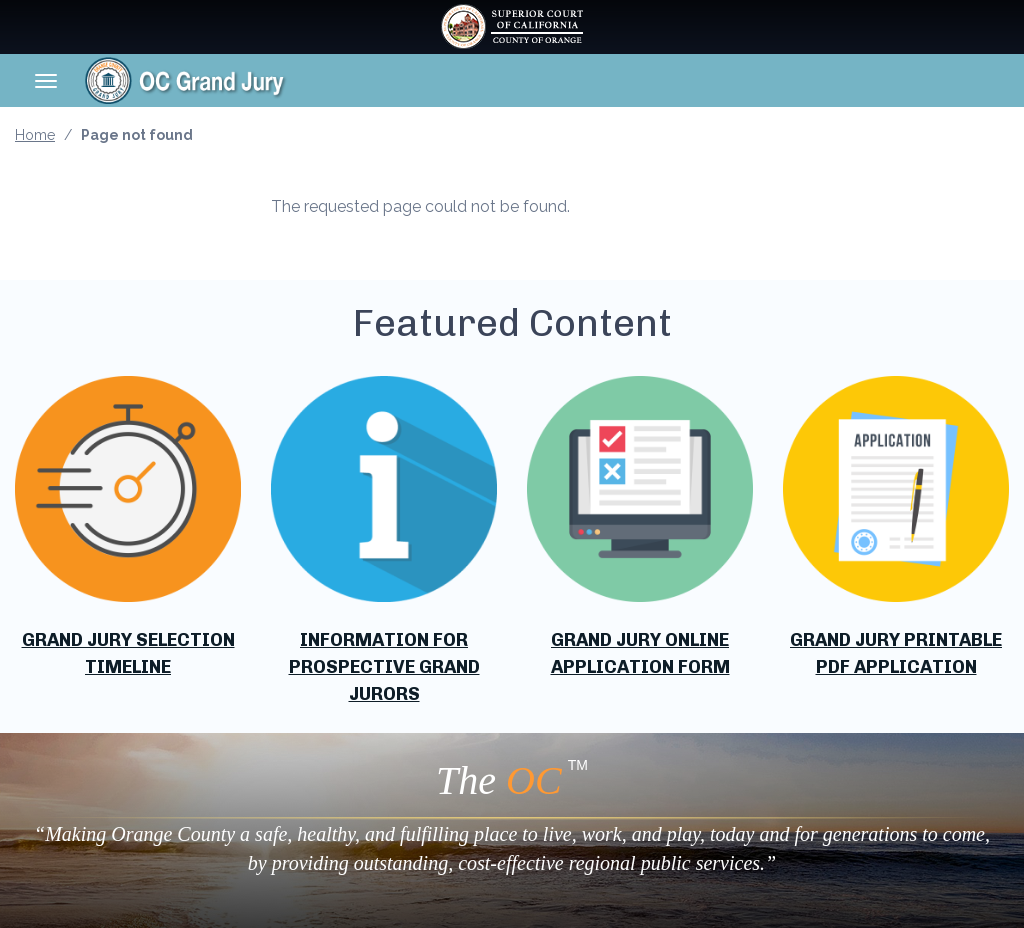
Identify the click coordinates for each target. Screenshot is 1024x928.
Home (35, 135)
